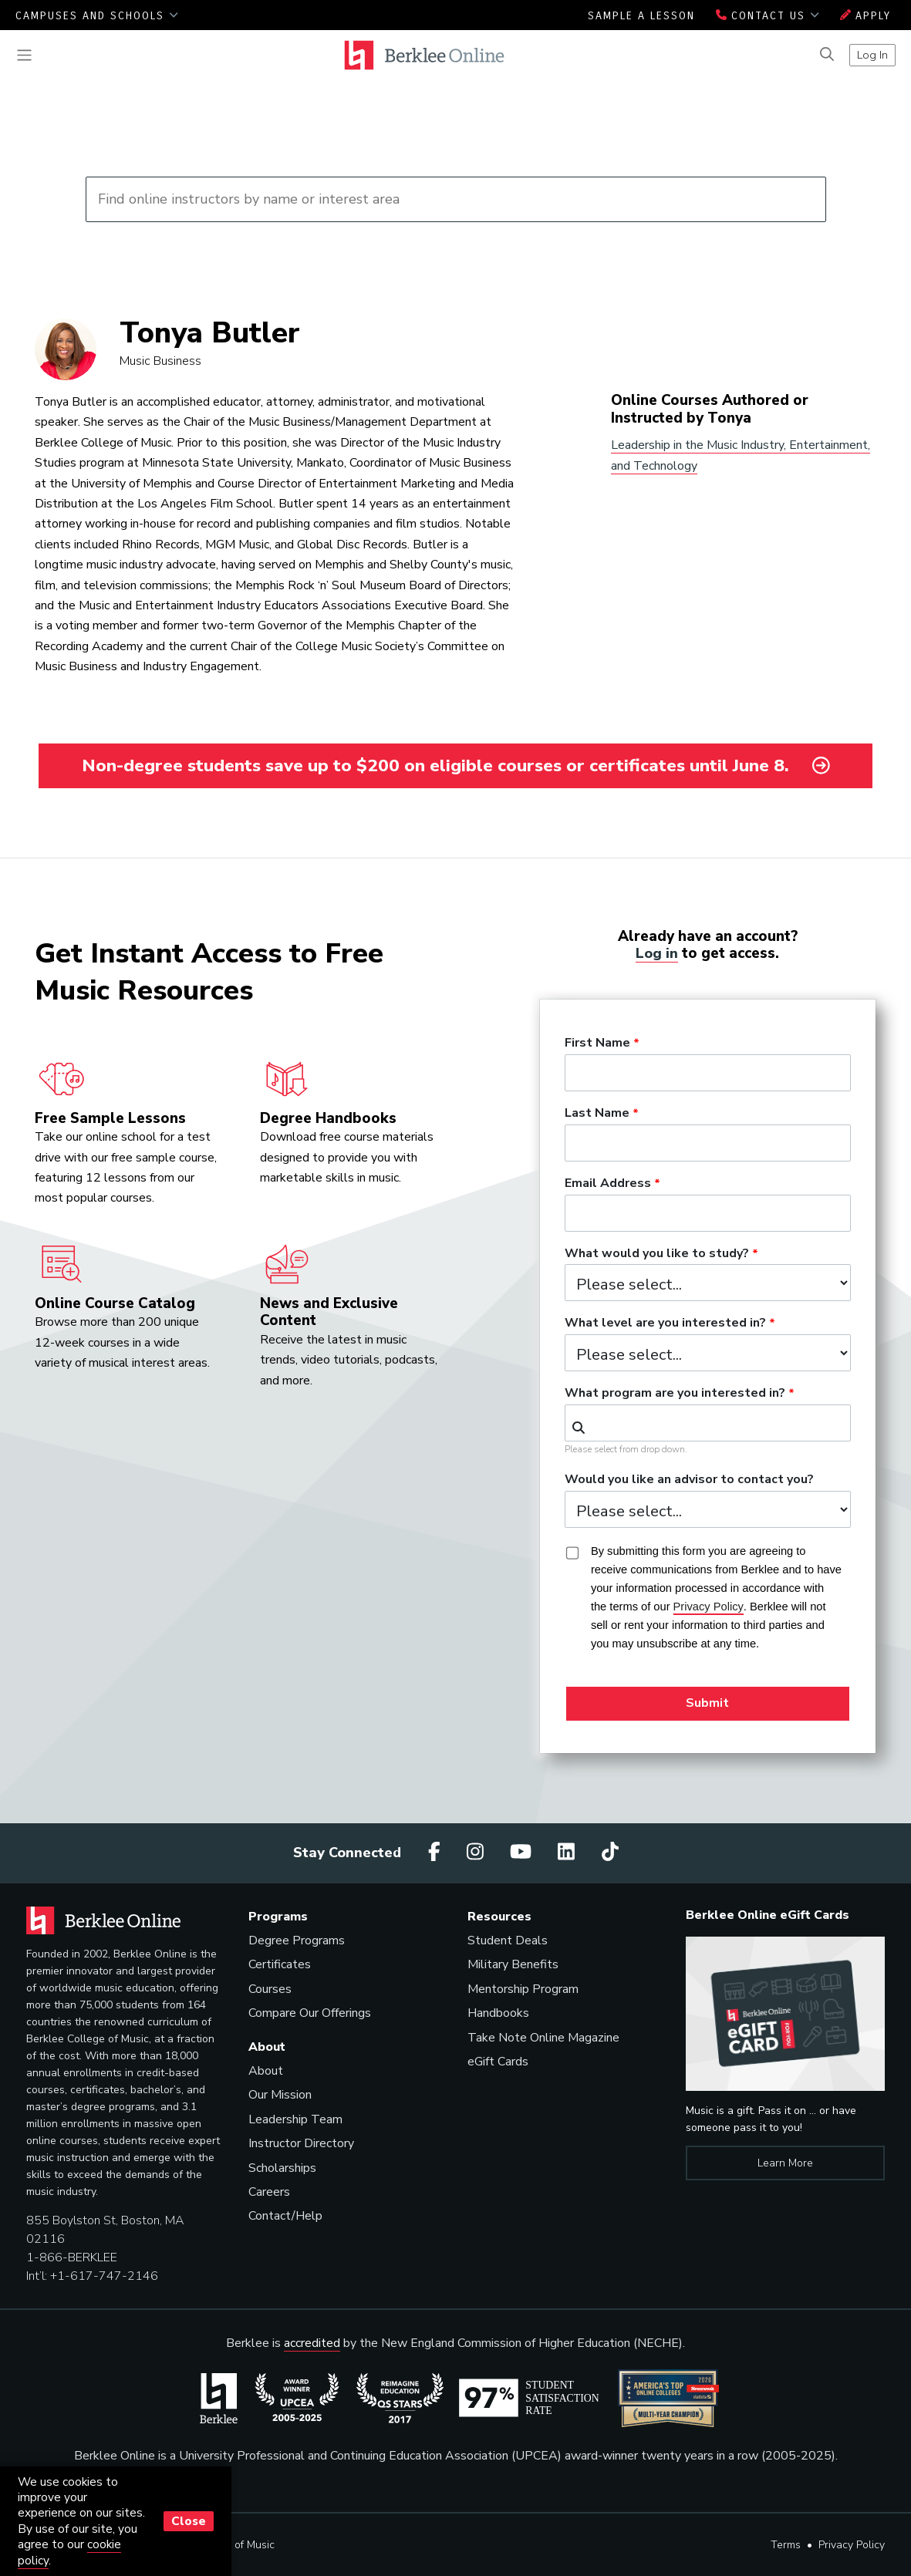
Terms (786, 2544)
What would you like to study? (657, 1253)
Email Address (608, 1183)
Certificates (279, 1964)
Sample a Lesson (641, 15)
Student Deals (507, 1940)
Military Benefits (512, 1964)
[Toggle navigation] (24, 55)
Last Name (597, 1113)
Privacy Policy (851, 2544)
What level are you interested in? (665, 1323)
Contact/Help (285, 2215)
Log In (872, 54)
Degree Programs (296, 1940)
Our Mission (280, 2094)
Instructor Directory (301, 2143)
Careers (269, 2191)
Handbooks (498, 2012)
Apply (865, 15)
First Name (597, 1043)
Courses (270, 1989)
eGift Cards (497, 2061)
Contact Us (767, 15)
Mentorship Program (523, 1989)
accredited (312, 2343)
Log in (657, 953)
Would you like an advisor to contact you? (689, 1480)
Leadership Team (295, 2118)
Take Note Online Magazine (543, 2036)
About (265, 2070)
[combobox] (708, 1422)
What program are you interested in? (675, 1393)
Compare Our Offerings (309, 2012)
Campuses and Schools (96, 15)
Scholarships (282, 2167)
